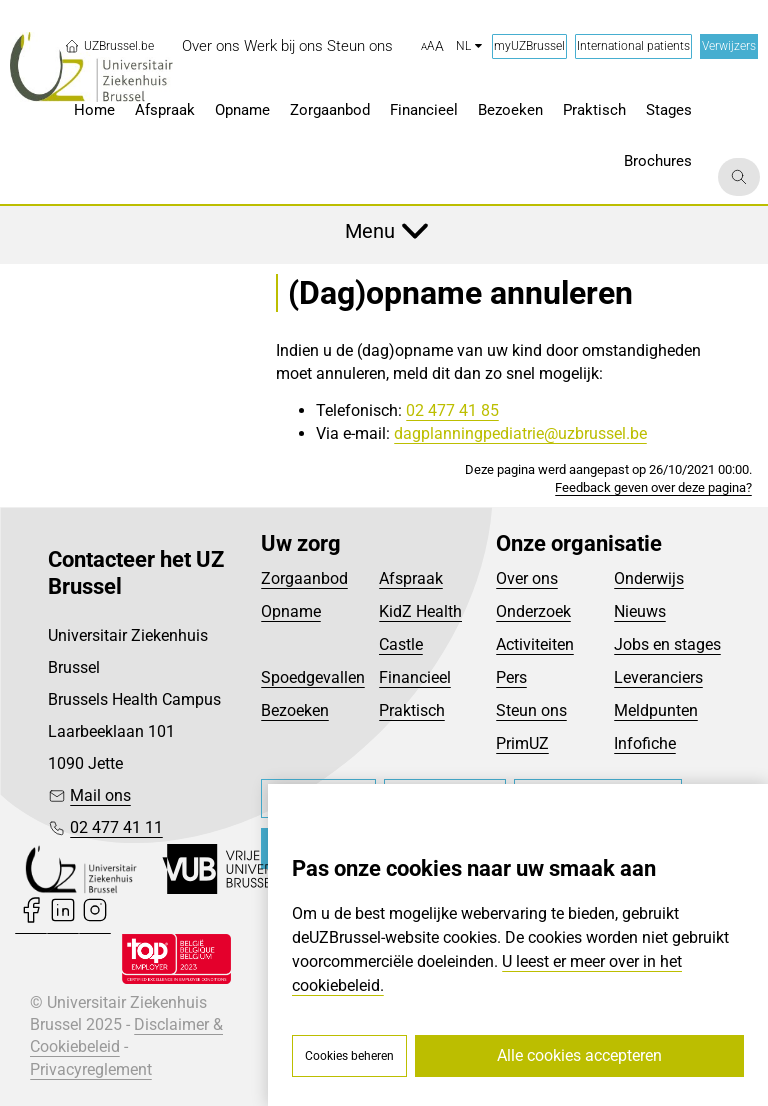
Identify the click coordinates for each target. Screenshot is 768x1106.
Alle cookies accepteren (579, 1055)
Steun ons (531, 710)
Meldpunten (656, 710)
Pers (511, 677)
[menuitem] (211, 46)
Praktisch (412, 710)
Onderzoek (533, 611)
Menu (370, 231)
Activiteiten (535, 644)
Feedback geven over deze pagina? (653, 487)
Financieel (415, 677)
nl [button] (469, 46)
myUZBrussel (529, 46)
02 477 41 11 (116, 827)
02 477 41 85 (452, 410)
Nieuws (640, 611)
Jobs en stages (667, 644)
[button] (432, 47)
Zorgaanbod (304, 578)
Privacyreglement (91, 1069)
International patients (633, 46)
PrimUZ (522, 743)
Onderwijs (649, 578)
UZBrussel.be (109, 46)
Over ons (527, 578)
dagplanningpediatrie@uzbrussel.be (520, 433)
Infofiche (645, 743)
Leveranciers (658, 677)
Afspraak (411, 578)
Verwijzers (729, 46)
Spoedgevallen (313, 677)
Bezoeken (295, 710)
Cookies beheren (349, 1056)
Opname (291, 611)
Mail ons (100, 795)
